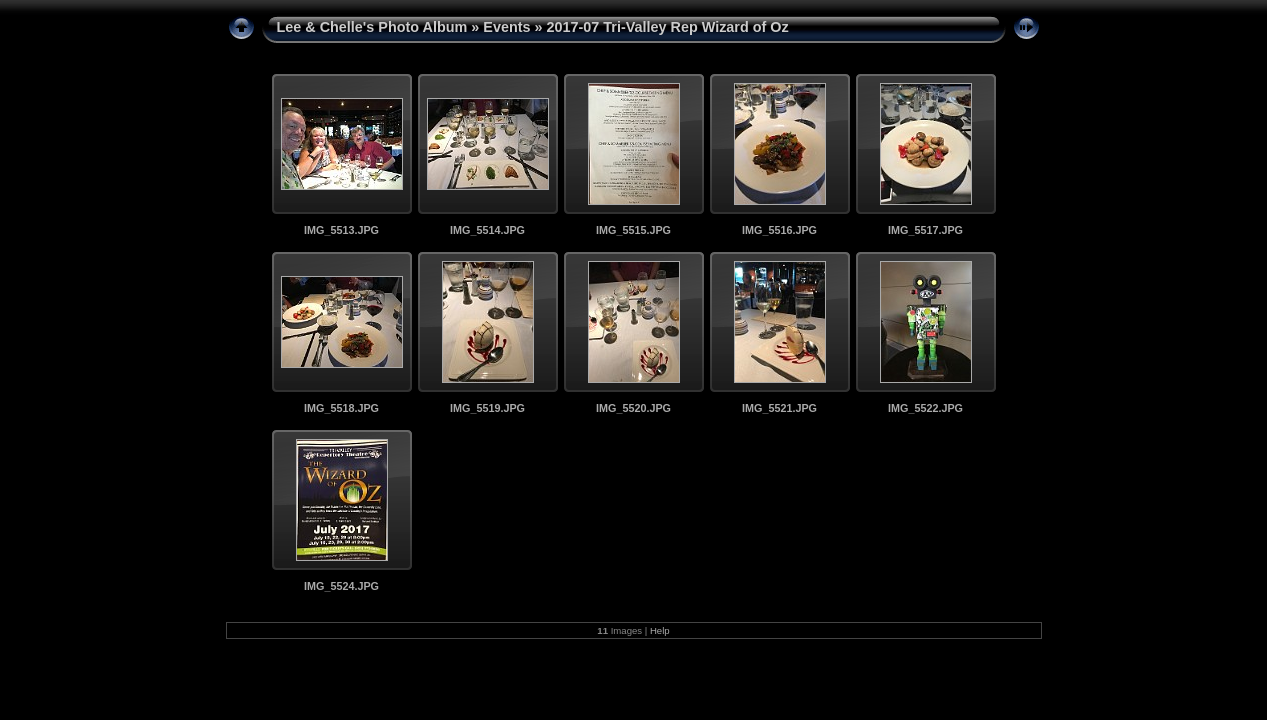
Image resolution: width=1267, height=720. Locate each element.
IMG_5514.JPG (487, 230)
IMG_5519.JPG (487, 408)
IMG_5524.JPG (341, 586)
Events (506, 27)
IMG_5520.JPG (633, 408)
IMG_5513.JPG (341, 230)
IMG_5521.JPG (779, 408)
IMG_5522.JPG (925, 408)
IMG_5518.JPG (341, 408)
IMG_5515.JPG (633, 230)
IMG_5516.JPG (779, 230)
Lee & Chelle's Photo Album (372, 27)
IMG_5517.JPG (925, 230)
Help (660, 630)
